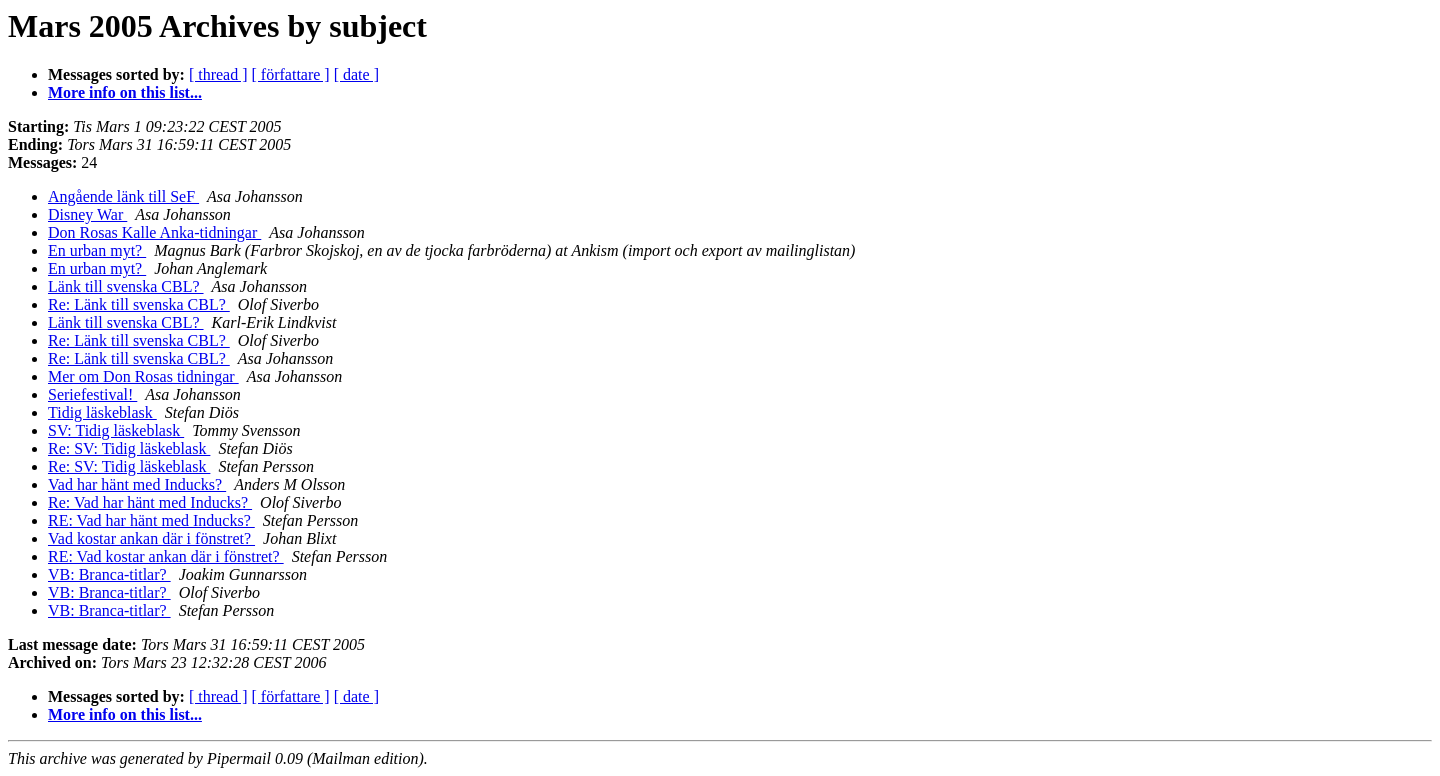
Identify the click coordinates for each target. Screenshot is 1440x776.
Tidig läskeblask (102, 412)
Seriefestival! (92, 394)
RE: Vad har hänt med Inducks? (151, 520)
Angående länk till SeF (123, 196)
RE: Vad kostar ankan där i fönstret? (166, 556)
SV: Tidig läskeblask (116, 430)
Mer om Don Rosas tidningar (143, 376)
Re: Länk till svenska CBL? (139, 304)
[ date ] (356, 74)
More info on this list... (125, 92)
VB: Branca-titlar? (109, 574)
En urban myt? (97, 250)
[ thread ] (218, 74)
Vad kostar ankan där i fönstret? (151, 538)
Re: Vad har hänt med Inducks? (150, 502)
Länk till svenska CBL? (126, 286)
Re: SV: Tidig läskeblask (129, 448)
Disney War (87, 214)
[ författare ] (291, 74)
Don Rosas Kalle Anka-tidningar (154, 232)
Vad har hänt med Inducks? (137, 484)
